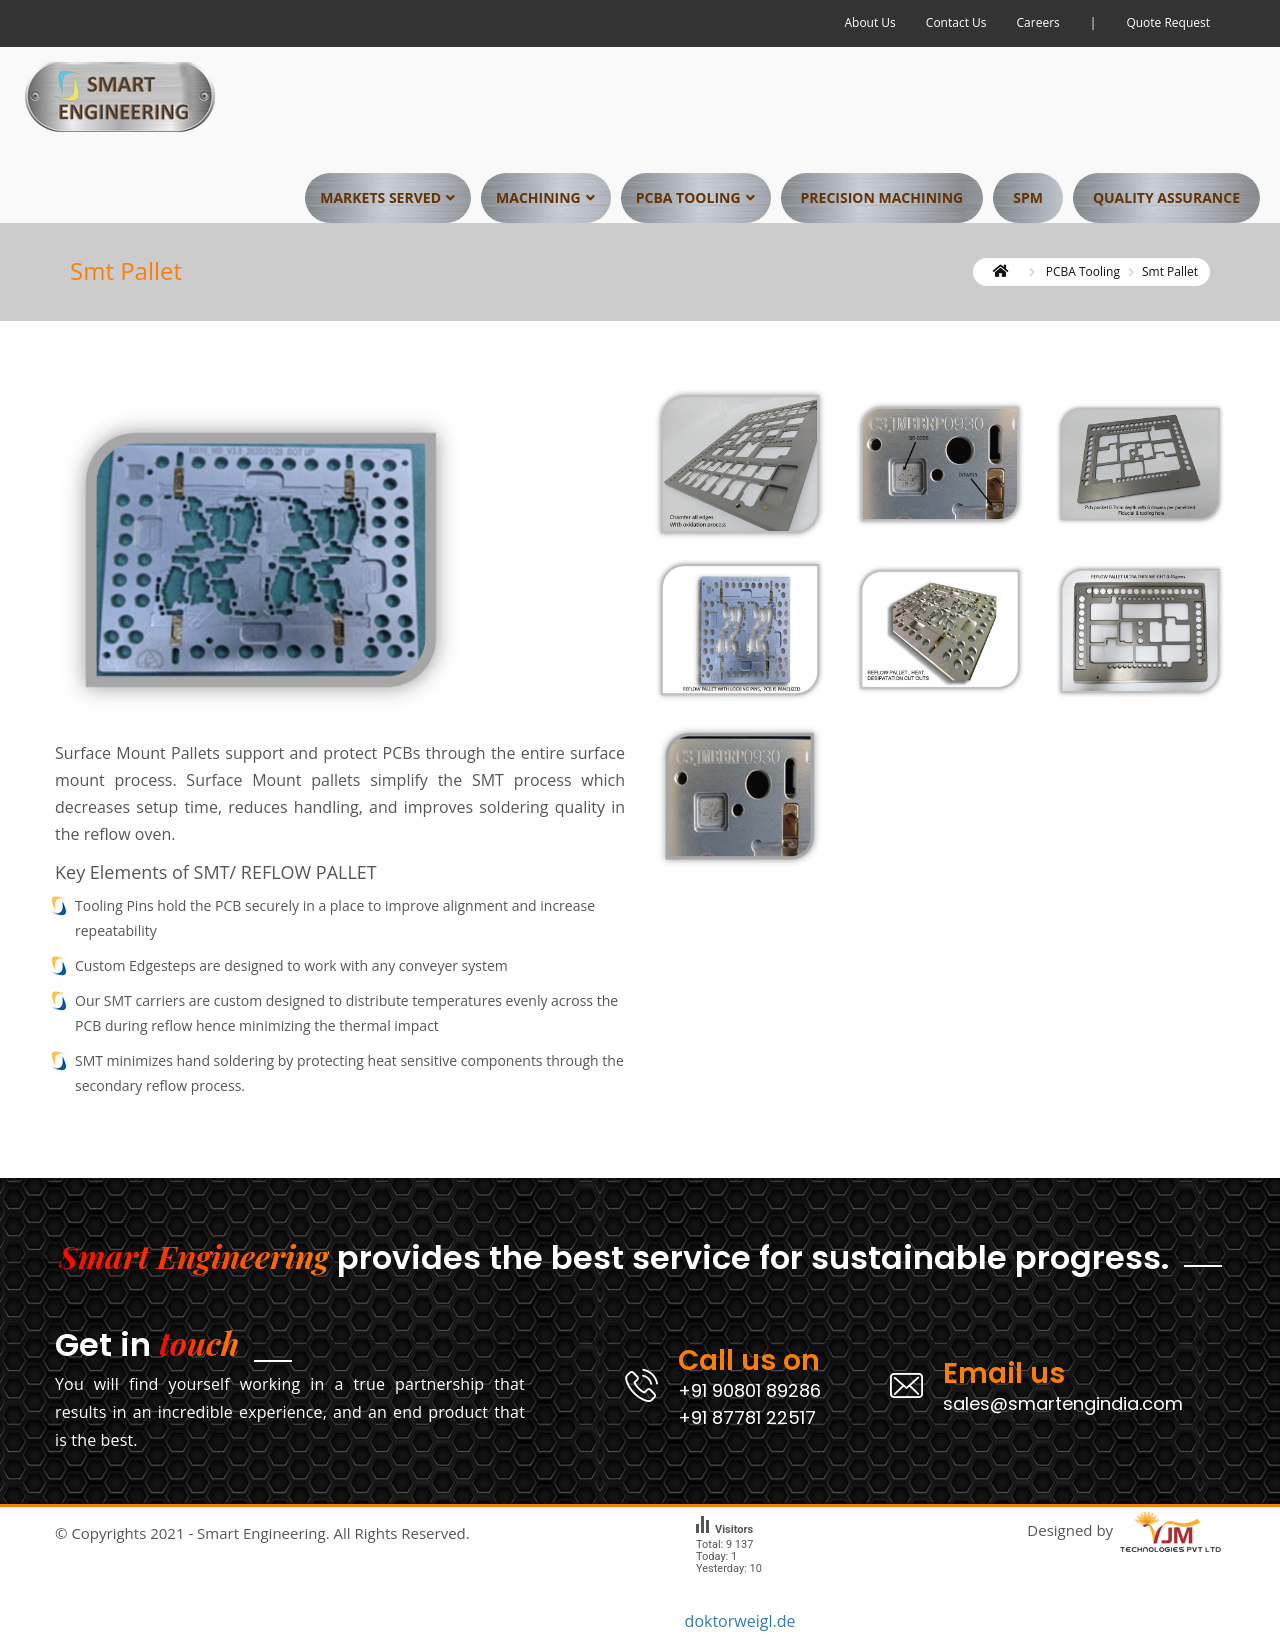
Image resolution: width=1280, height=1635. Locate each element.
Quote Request (1168, 24)
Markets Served (380, 200)
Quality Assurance (1166, 200)
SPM (1028, 200)
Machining (538, 200)
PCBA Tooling (688, 200)
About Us (869, 24)
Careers (1038, 24)
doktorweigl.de (740, 1621)
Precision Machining (882, 200)
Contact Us (956, 24)
